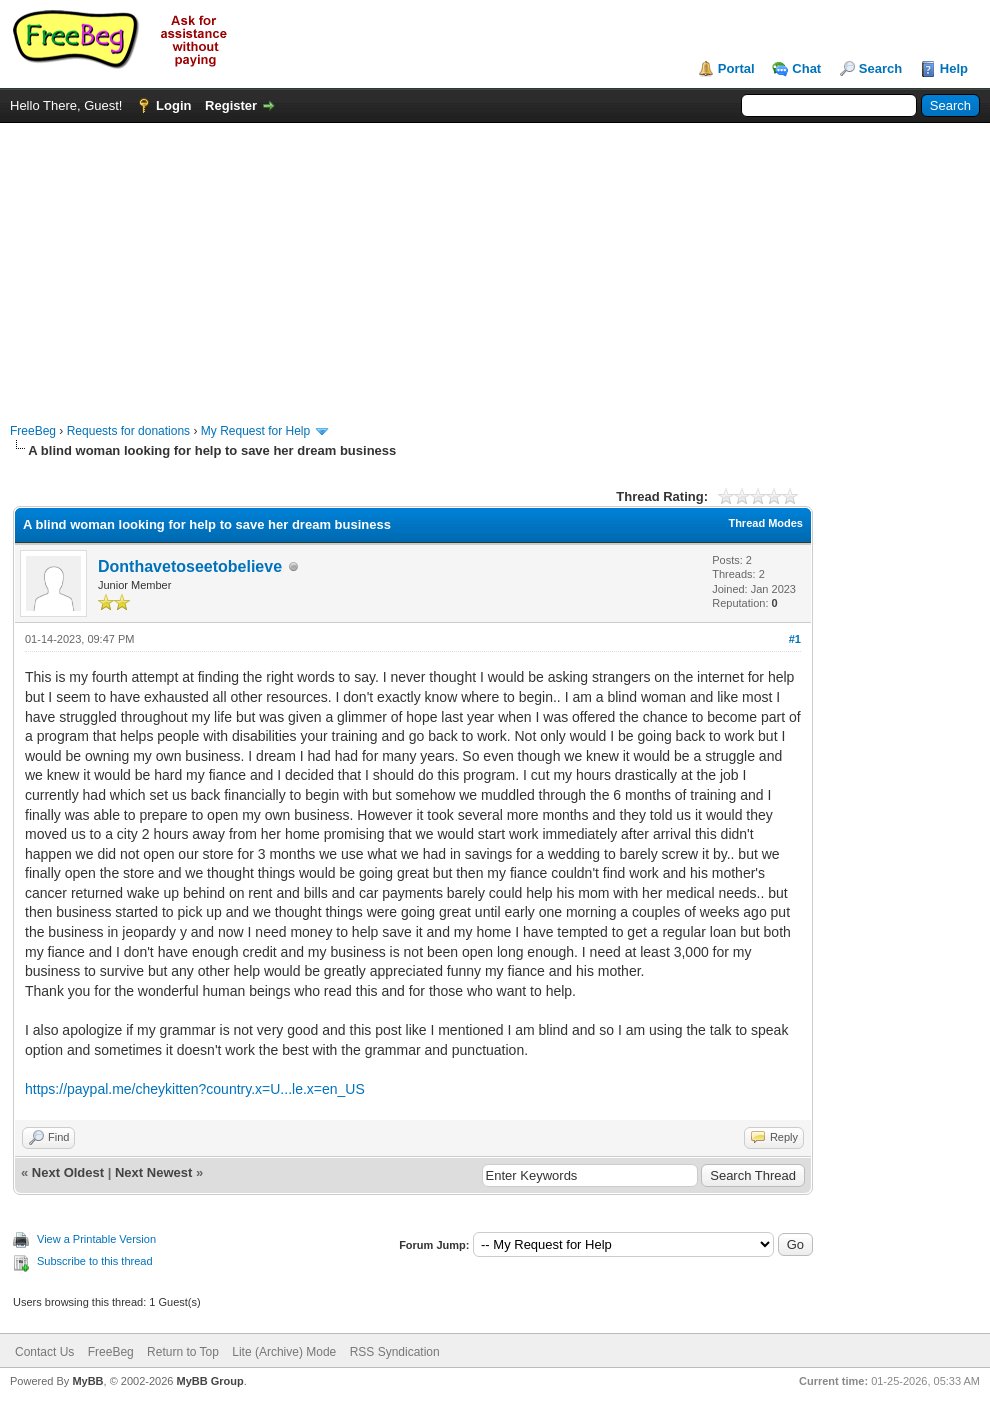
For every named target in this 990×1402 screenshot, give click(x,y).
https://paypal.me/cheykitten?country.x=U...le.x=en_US (195, 1089)
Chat (806, 68)
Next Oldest (68, 1172)
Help (954, 68)
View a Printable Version (96, 1239)
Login (173, 105)
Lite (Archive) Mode (284, 1352)
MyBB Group (209, 1381)
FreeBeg (33, 431)
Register (231, 105)
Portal (736, 68)
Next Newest (153, 1172)
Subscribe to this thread (95, 1261)
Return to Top (183, 1352)
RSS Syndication (395, 1352)
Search (880, 68)
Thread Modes (765, 523)
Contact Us (44, 1352)
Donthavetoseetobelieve (190, 566)
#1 (795, 639)
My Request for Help (255, 431)
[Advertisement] (495, 263)
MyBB (87, 1381)
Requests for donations (128, 431)
